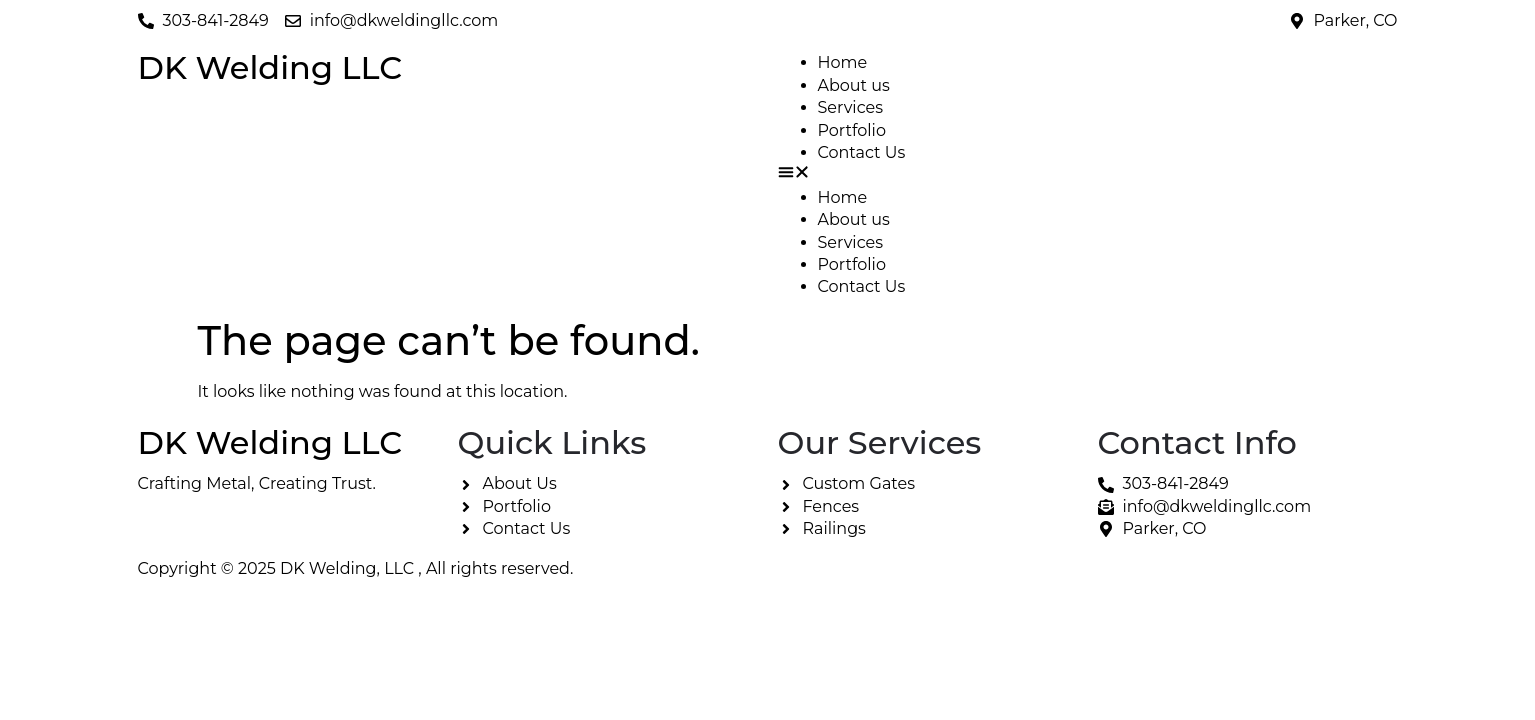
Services (850, 107)
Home (843, 62)
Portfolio (852, 130)
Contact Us (862, 152)
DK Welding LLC (270, 67)
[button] (1088, 175)
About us (854, 85)
